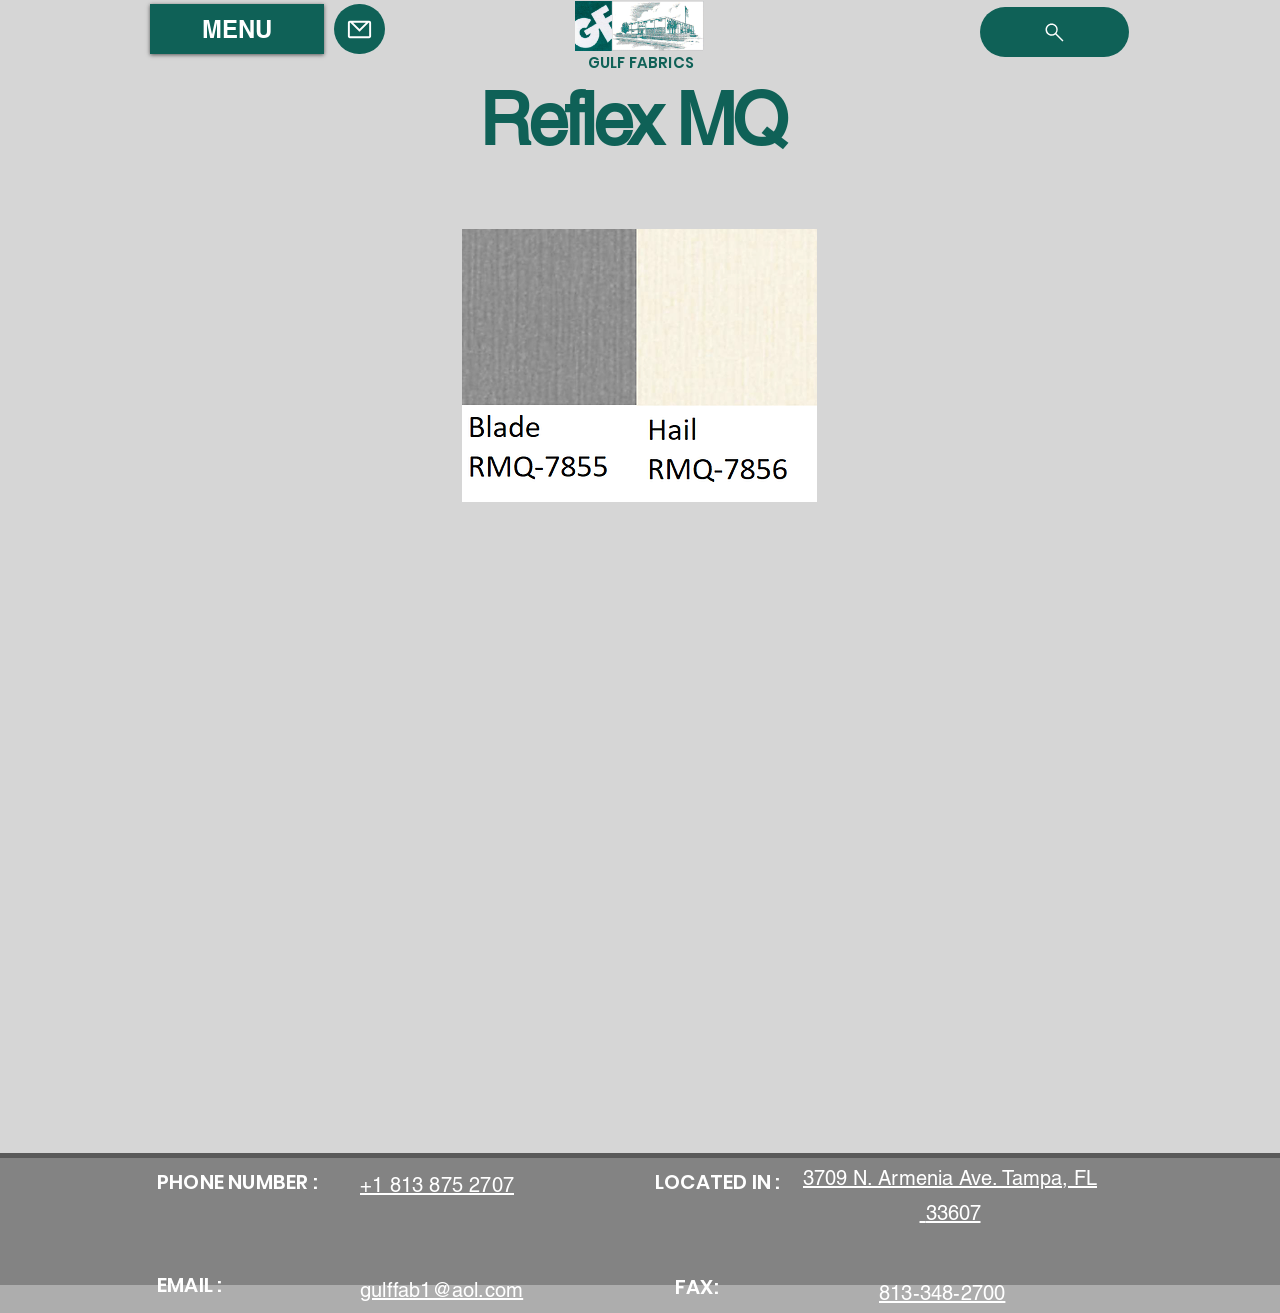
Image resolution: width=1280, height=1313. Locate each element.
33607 (953, 1213)
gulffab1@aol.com (441, 1290)
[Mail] (359, 29)
